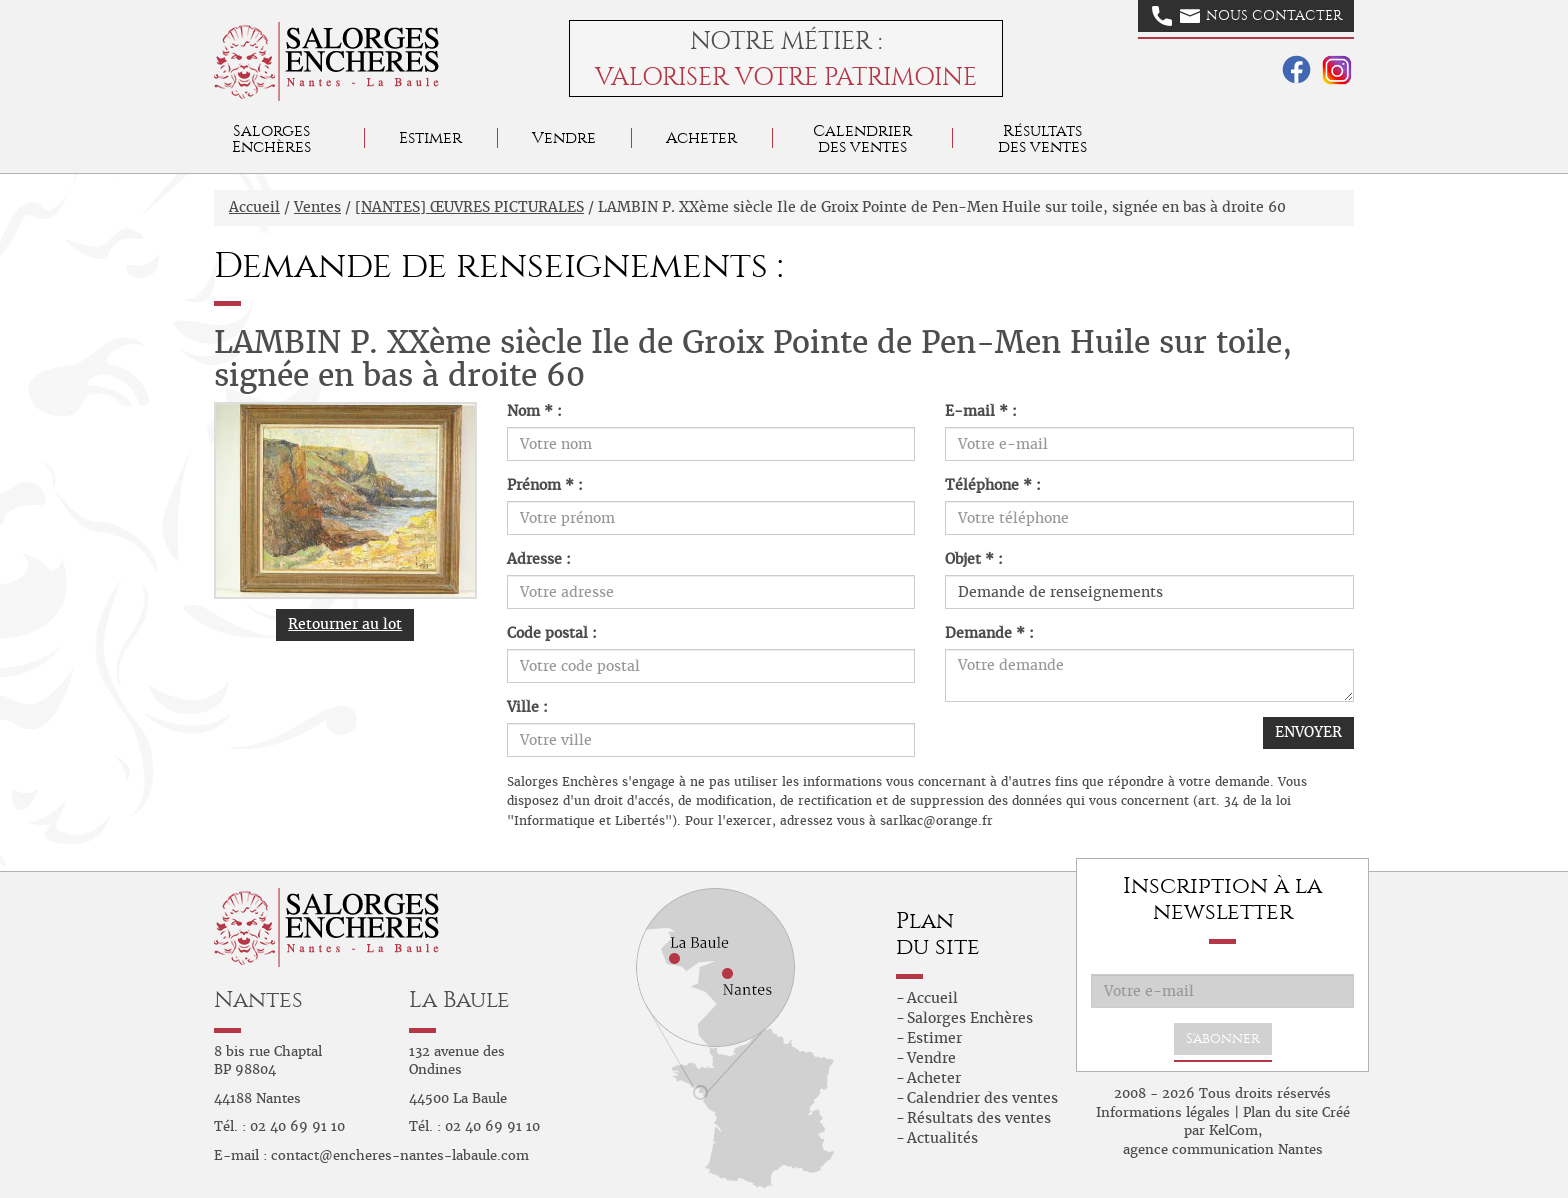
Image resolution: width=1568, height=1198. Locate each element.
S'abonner (1223, 1038)
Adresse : (539, 559)
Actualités (942, 1138)
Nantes (258, 999)
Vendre (564, 137)
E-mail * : (981, 411)
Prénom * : (545, 485)
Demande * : (989, 633)
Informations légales (1163, 1112)
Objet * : (974, 559)
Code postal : (552, 633)
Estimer (430, 137)
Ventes (317, 207)
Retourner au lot (345, 624)
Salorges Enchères (970, 1018)
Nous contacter (1247, 16)
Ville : (527, 707)
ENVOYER (1308, 732)
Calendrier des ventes (862, 138)
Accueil (254, 207)
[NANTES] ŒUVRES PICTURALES (469, 207)
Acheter (701, 137)
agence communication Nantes (1223, 1149)
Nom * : (534, 411)
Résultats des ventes (979, 1118)
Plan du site (1280, 1112)
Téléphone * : (993, 485)
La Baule (459, 999)
